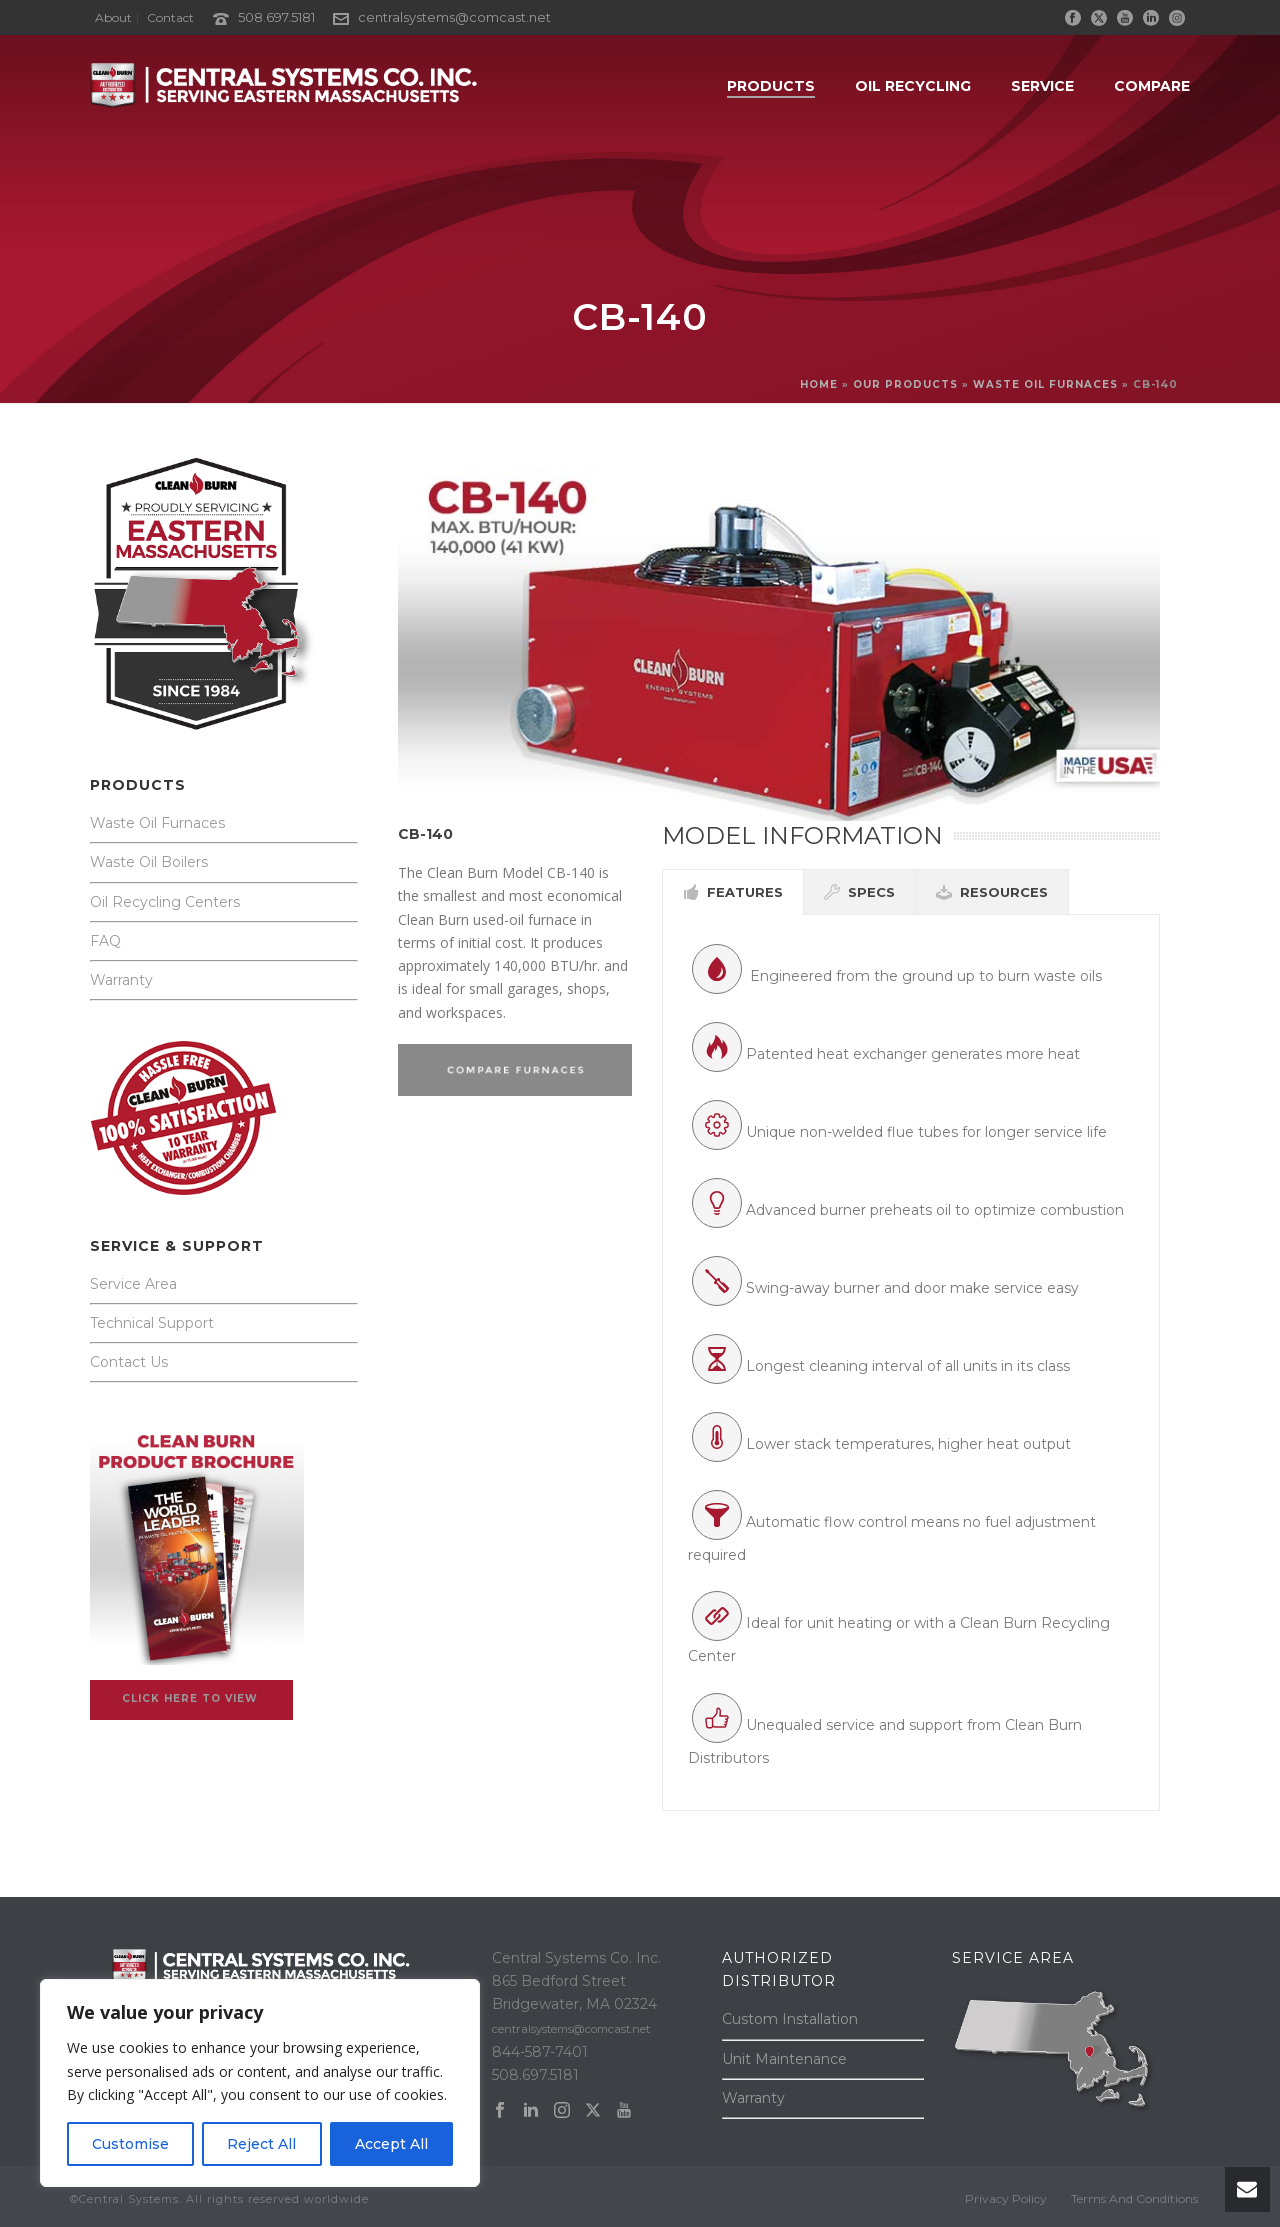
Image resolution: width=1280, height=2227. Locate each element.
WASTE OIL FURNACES (1045, 384)
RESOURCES (992, 892)
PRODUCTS (771, 86)
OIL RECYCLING (913, 86)
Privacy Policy (1006, 2198)
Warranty (121, 980)
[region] (260, 2083)
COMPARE (1152, 86)
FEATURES (733, 892)
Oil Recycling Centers (165, 902)
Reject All (261, 2144)
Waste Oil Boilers (149, 862)
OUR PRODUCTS (905, 384)
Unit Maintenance (784, 2059)
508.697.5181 (276, 17)
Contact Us (129, 1362)
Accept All (391, 2144)
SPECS (859, 892)
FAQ (105, 941)
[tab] (733, 892)
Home (819, 384)
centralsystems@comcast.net (454, 17)
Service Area (133, 1284)
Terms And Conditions (1134, 2198)
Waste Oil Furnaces (157, 823)
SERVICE (1042, 86)
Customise (130, 2144)
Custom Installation (790, 2019)
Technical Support (152, 1323)
